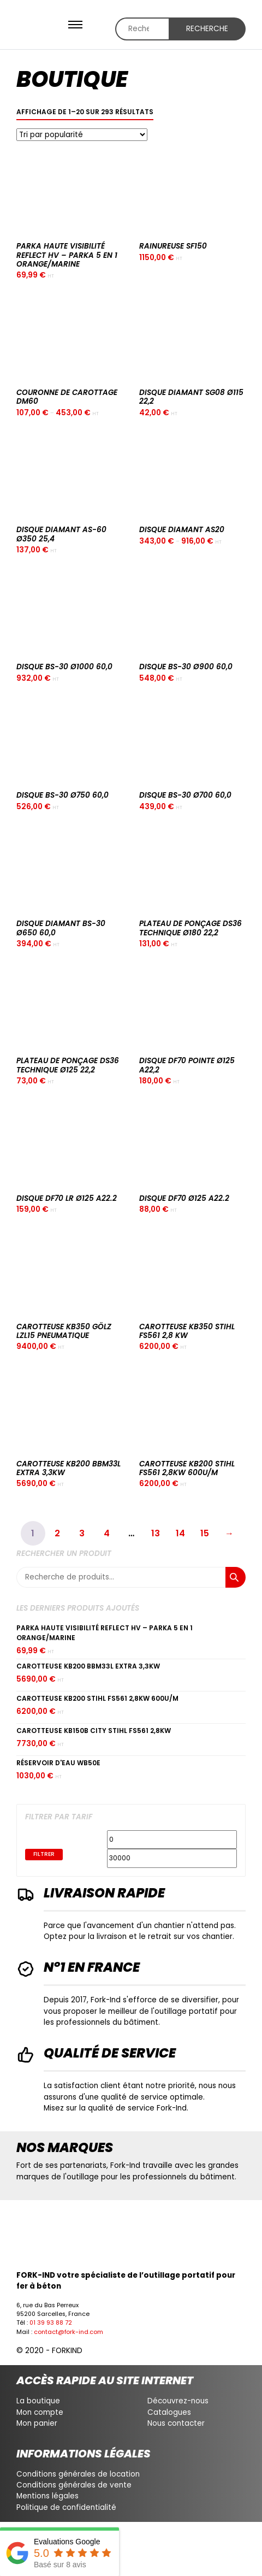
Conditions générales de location (78, 2474)
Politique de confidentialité (66, 2507)
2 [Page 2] (57, 1533)
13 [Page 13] (155, 1533)
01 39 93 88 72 (50, 2323)
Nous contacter (176, 2423)
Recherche (207, 28)
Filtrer (44, 1854)
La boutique (38, 2401)
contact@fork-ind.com (68, 2332)
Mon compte (39, 2412)
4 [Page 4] (107, 1533)
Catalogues (169, 2412)
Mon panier (36, 2423)
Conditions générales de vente (74, 2485)
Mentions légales (47, 2496)
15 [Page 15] (204, 1533)
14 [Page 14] (180, 1533)
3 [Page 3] (82, 1533)
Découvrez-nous (178, 2401)
